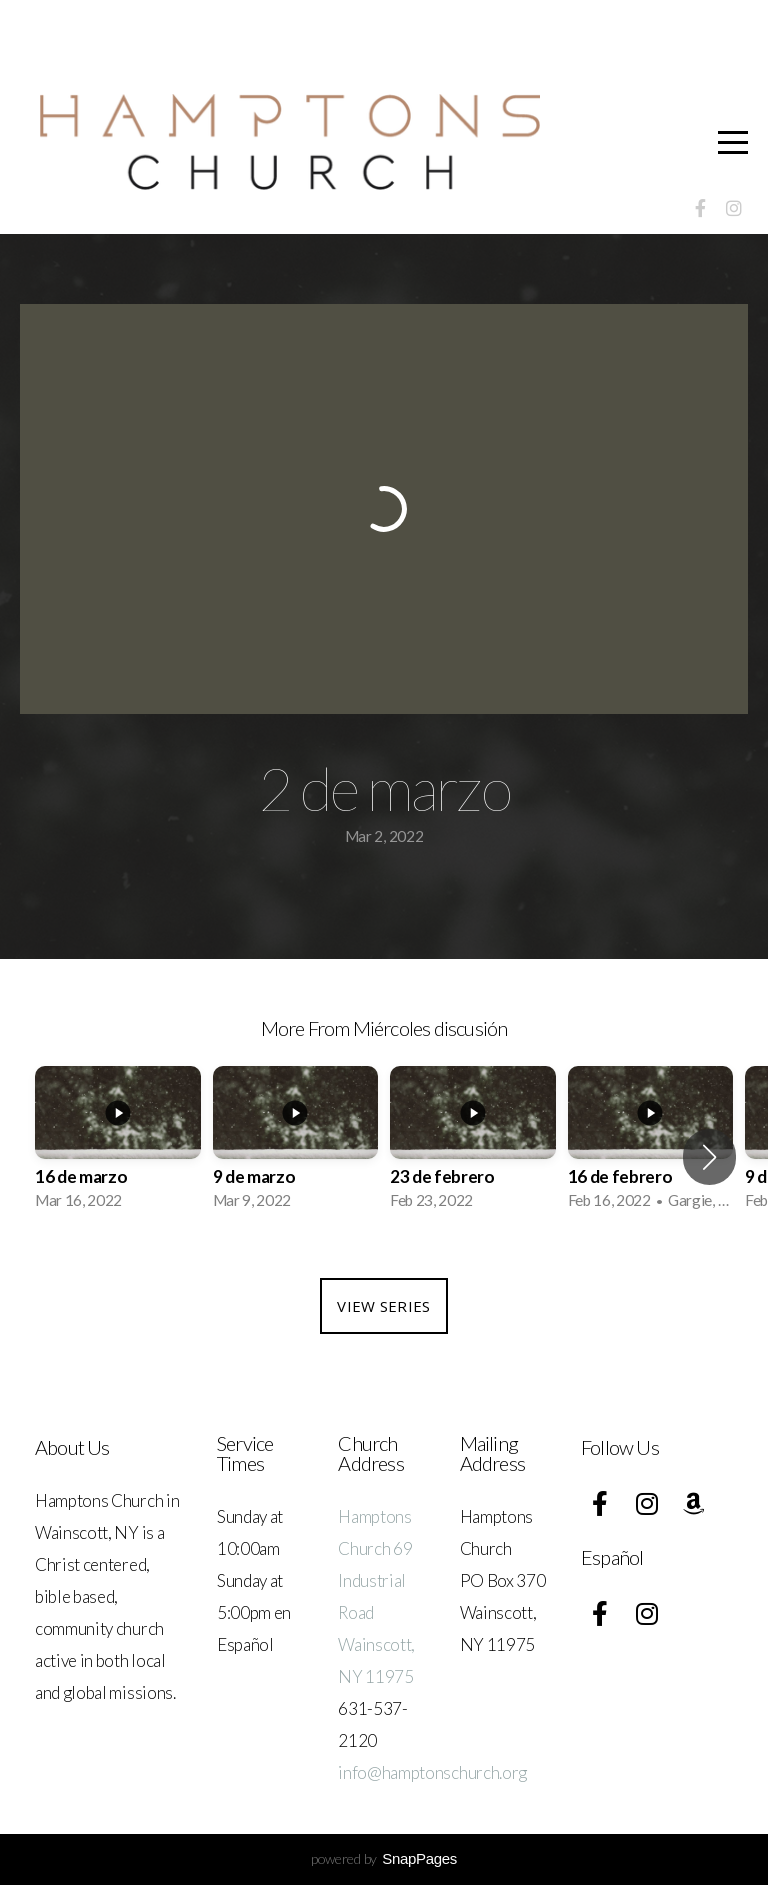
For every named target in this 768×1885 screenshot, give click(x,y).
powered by (384, 1858)
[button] (709, 1157)
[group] (118, 1144)
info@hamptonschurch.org (432, 1772)
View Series (383, 1306)
